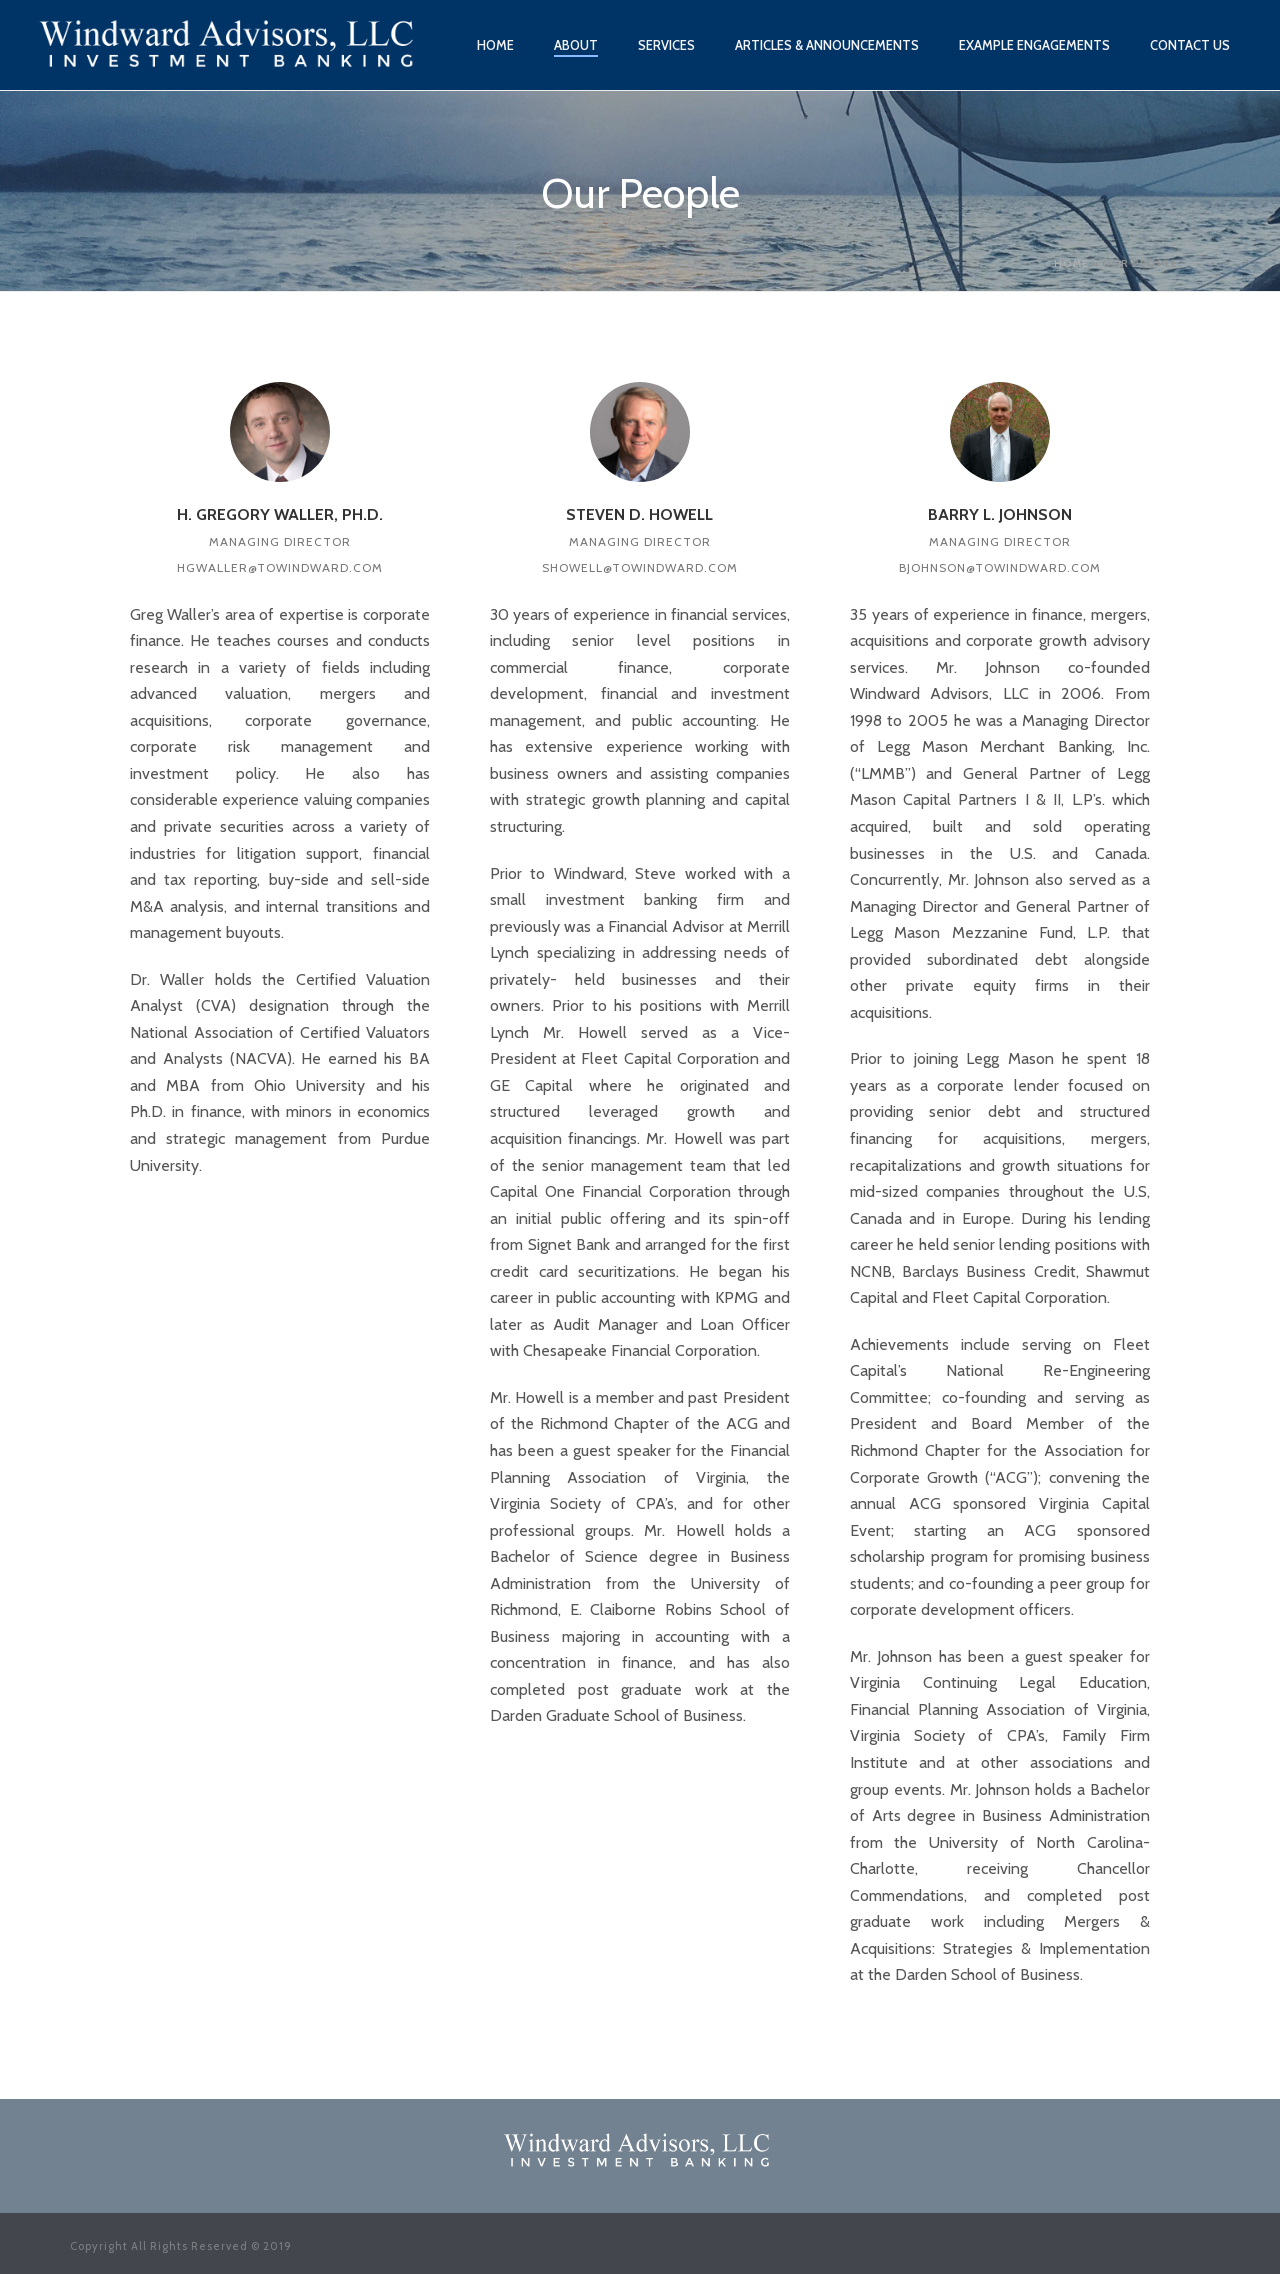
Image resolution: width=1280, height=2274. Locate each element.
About (576, 45)
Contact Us (1190, 45)
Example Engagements (1034, 45)
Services (666, 45)
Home (495, 45)
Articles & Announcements (827, 45)
